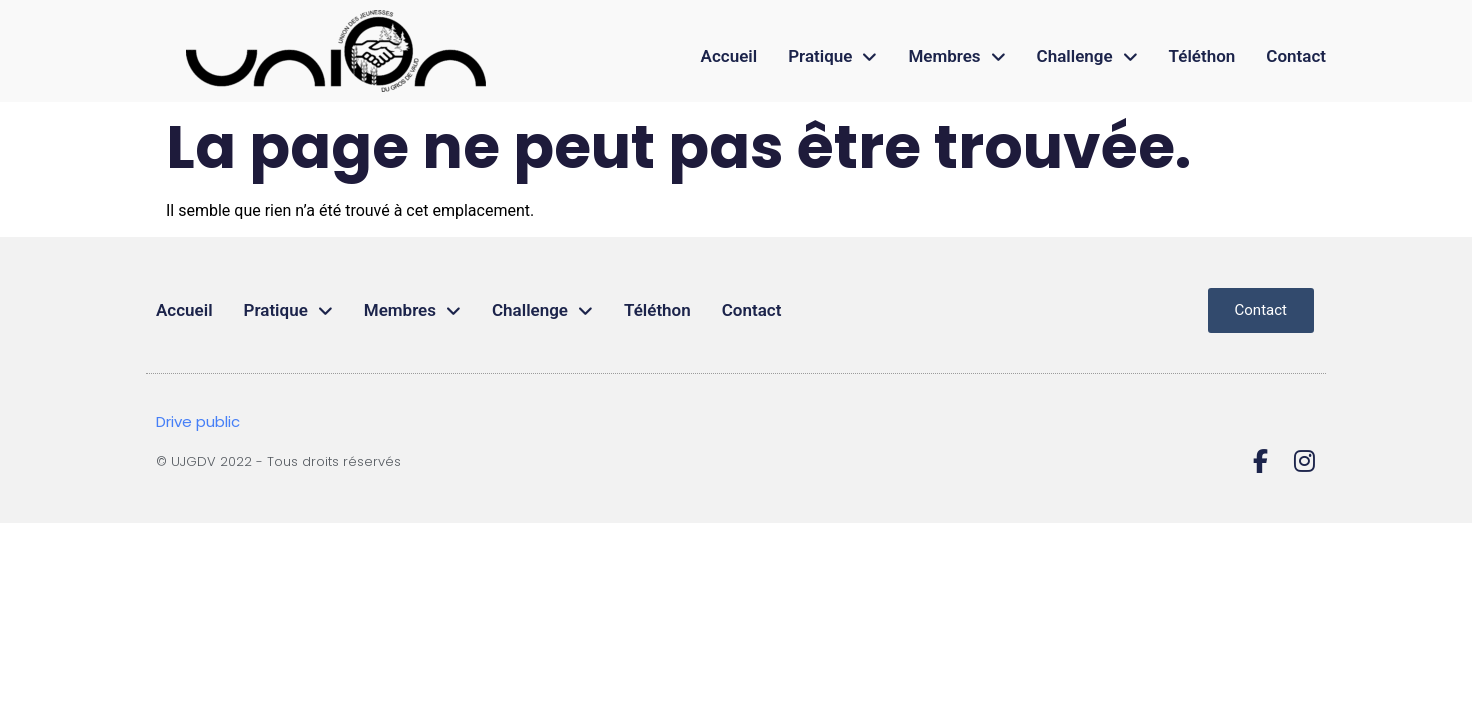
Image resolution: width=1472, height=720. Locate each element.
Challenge (1087, 56)
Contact (1296, 56)
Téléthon (1202, 56)
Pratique (832, 56)
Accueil (729, 56)
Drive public (198, 421)
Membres (956, 56)
